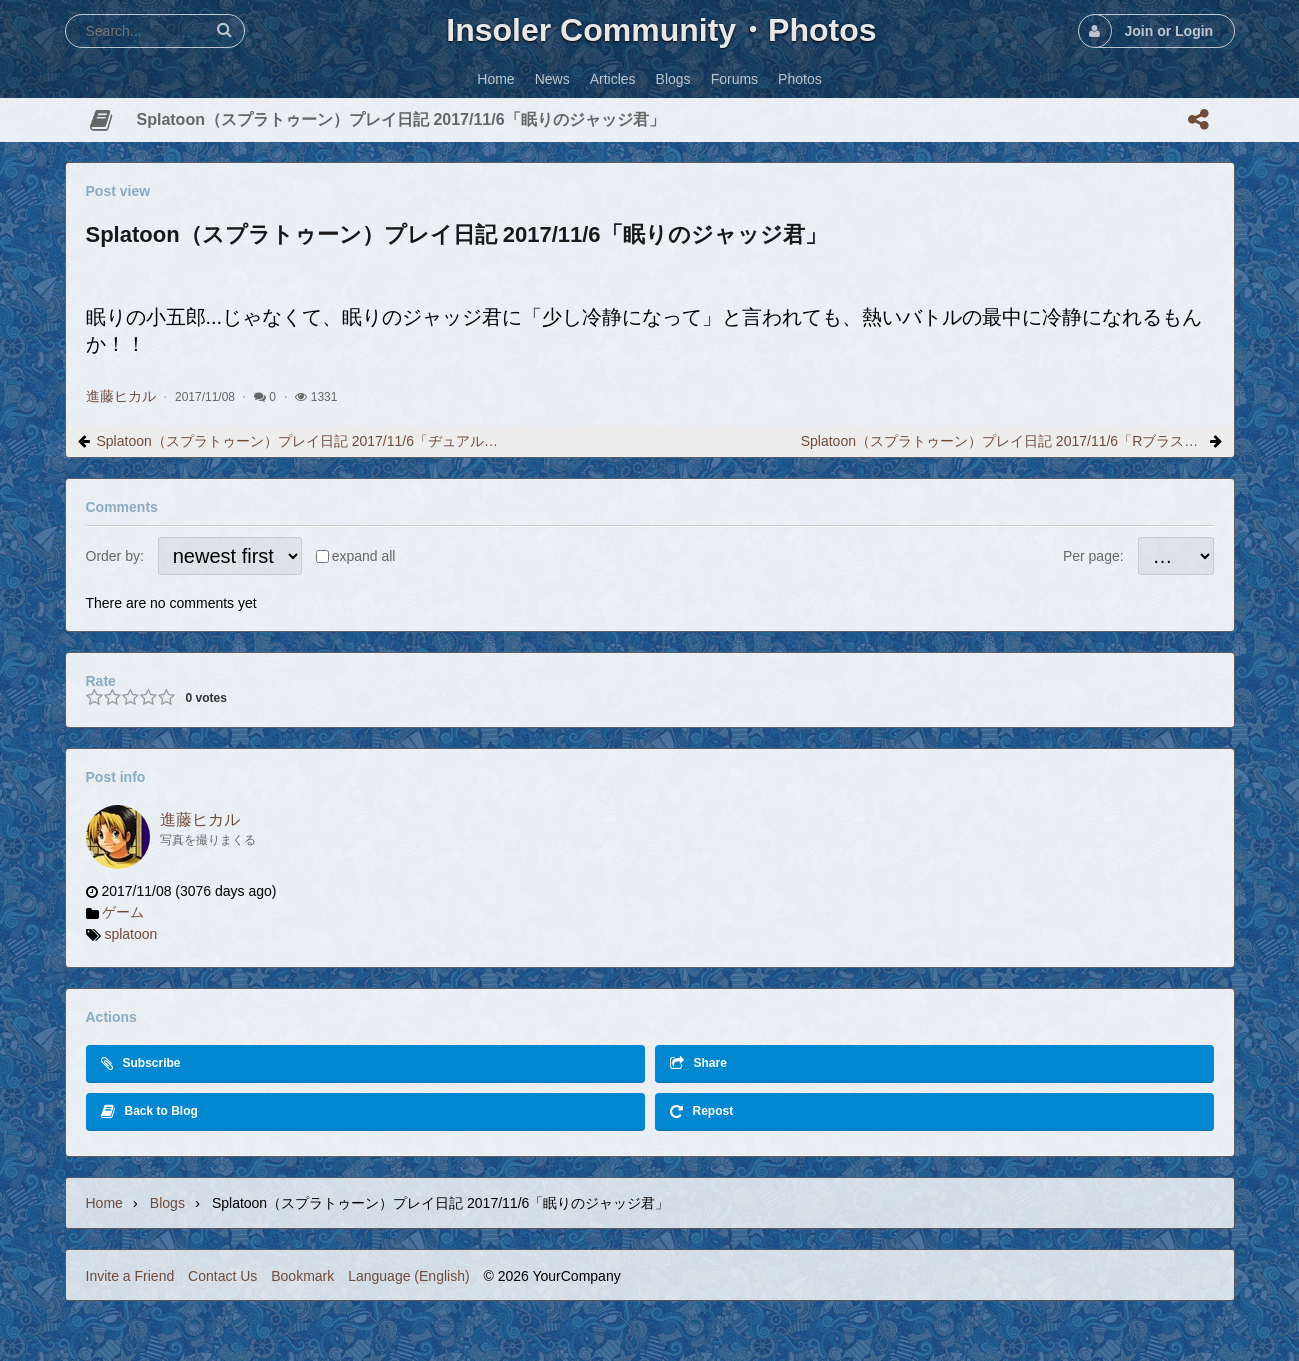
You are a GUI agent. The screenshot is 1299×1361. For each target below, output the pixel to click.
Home (104, 1203)
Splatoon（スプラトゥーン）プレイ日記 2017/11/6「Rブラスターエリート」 (1002, 441)
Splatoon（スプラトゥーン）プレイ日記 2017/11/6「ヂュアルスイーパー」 (298, 441)
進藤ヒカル (121, 396)
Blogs (167, 1203)
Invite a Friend (130, 1276)
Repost (702, 1111)
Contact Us (222, 1276)
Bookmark (302, 1276)
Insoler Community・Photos (661, 30)
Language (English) (408, 1276)
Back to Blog (149, 1111)
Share (698, 1063)
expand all (364, 556)
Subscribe (141, 1063)
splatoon (130, 934)
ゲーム (123, 912)
